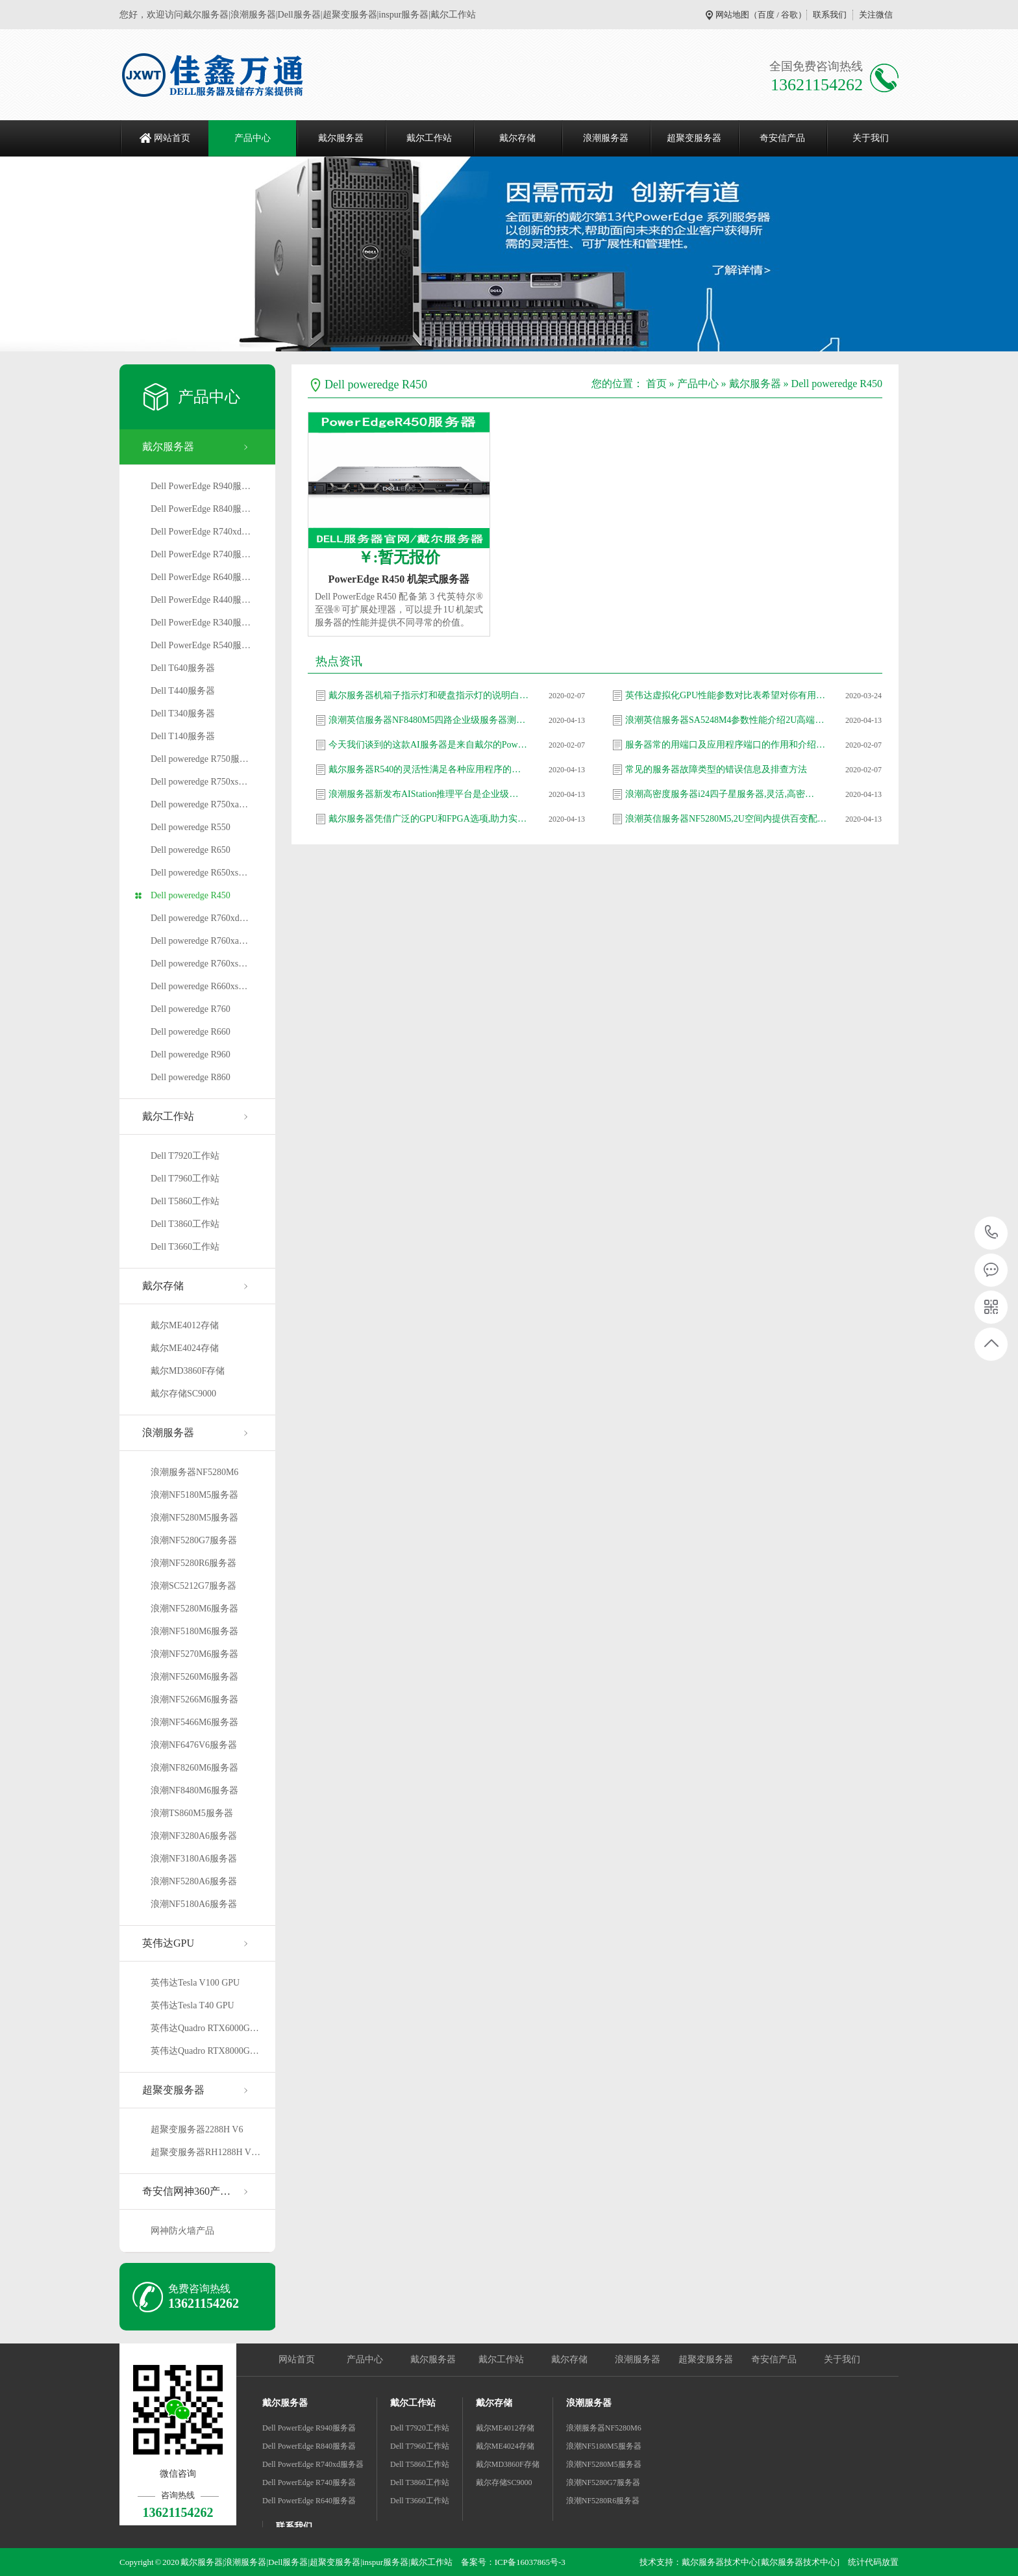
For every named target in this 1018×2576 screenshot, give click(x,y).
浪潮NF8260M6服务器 (194, 1768)
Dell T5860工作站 (185, 1201)
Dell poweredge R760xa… (199, 941)
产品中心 (252, 138)
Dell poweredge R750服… (200, 759)
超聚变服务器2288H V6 (197, 2129)
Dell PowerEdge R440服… (201, 600)
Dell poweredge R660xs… (199, 986)
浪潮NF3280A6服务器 (194, 1836)
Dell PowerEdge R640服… (201, 577)
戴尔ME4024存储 (185, 1348)
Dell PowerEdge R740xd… (201, 532)
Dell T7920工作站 (185, 1156)
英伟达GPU (168, 1943)
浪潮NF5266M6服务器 (194, 1699)
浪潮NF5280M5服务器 (194, 1517)
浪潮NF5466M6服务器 (194, 1722)
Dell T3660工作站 (185, 1247)
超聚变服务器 (694, 138)
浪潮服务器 (605, 138)
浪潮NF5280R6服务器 (193, 1563)
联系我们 (830, 14)
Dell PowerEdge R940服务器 (309, 2427)
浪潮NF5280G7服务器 (194, 1540)
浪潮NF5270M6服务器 (194, 1654)
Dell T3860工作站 (185, 1224)
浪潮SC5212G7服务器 (193, 1586)
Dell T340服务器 (183, 713)
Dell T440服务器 (183, 691)
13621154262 (992, 1232)
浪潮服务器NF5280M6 (194, 1472)
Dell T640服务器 (183, 668)
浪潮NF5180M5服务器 (194, 1495)
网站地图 (732, 14)
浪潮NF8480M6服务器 (194, 1790)
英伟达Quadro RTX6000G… (205, 2028)
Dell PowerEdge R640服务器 (309, 2500)
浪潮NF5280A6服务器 (194, 1881)
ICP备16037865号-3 (530, 2562)
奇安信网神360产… (186, 2191)
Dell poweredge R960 (190, 1054)
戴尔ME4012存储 (185, 1325)
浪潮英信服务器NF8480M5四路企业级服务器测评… (429, 720)
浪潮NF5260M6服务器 (194, 1677)
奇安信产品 (782, 138)
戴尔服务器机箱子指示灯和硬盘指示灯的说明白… (428, 695)
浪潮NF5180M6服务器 (194, 1631)
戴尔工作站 (429, 138)
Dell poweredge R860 (190, 1077)
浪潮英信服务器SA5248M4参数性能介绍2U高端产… (725, 720)
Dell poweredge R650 (190, 850)
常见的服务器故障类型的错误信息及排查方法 (716, 769)
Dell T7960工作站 (185, 1178)
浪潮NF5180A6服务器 (194, 1904)
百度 (766, 14)
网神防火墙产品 (182, 2231)
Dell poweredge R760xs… (199, 963)
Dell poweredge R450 (190, 895)
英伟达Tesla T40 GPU (192, 2005)
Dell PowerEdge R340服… (201, 622)
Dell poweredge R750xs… (199, 782)
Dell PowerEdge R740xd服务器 (313, 2464)
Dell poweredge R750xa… (199, 804)
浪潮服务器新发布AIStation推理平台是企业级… (423, 794)
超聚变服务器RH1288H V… (205, 2152)
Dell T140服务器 (183, 736)
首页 (656, 383)
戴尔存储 (517, 138)
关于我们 (870, 138)
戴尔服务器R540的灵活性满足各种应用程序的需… (429, 769)
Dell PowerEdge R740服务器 (309, 2482)
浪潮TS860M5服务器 (192, 1813)
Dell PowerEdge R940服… (201, 486)
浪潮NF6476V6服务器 (194, 1745)
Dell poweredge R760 (190, 1009)
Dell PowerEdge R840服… (201, 509)
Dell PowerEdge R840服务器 (309, 2446)
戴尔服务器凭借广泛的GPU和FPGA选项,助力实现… (429, 819)
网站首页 (172, 138)
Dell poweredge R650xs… (199, 873)
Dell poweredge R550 (190, 827)
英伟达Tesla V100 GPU (195, 1983)
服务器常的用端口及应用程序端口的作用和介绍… (725, 745)
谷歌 (789, 14)
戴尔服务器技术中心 (720, 2562)
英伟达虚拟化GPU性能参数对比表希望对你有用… (725, 695)
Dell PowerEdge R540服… (201, 645)
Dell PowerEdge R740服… (201, 554)
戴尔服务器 (341, 138)
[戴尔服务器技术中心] (798, 2562)
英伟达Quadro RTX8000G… (205, 2051)
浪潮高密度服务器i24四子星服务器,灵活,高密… (719, 794)
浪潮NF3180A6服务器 (194, 1858)
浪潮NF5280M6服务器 (194, 1608)
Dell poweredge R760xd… (200, 918)
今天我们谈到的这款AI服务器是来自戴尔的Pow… (428, 745)
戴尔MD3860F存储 (188, 1371)
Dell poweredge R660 (190, 1032)
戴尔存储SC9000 (183, 1393)
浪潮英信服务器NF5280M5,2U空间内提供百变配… (725, 819)
